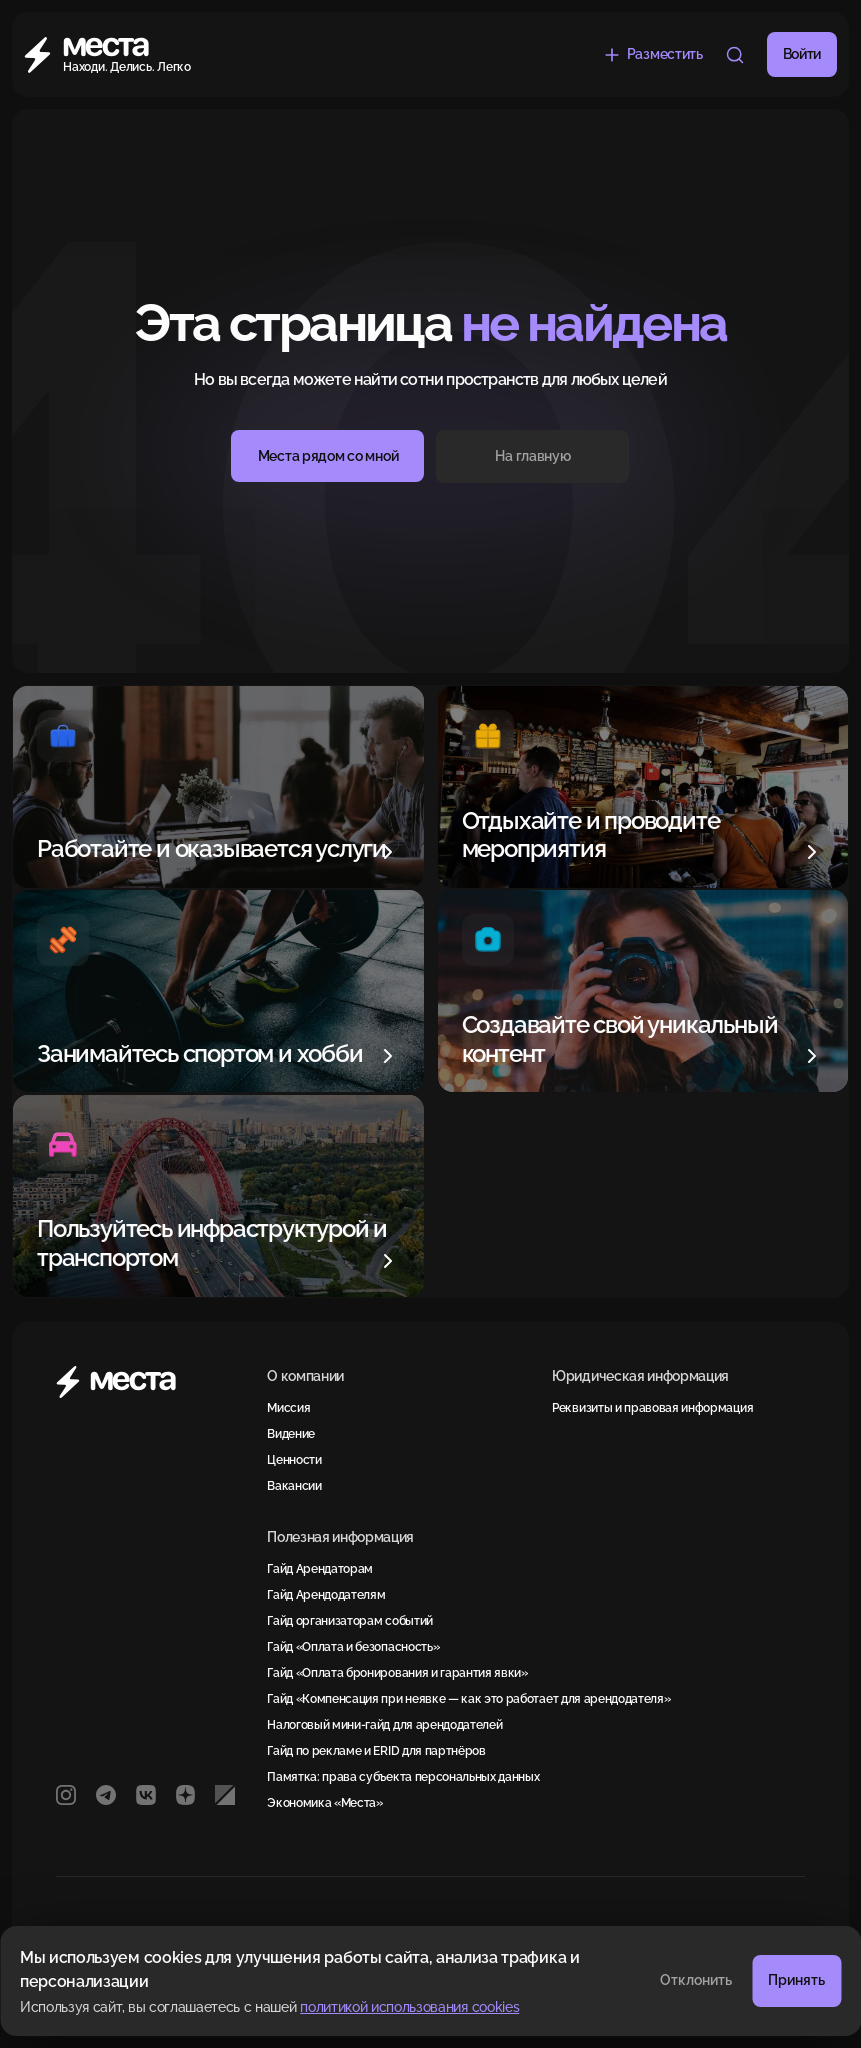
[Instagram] (66, 1794)
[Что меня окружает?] (735, 55)
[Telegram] (106, 1794)
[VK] (146, 1794)
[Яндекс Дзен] (186, 1794)
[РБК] (225, 1794)
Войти (802, 54)
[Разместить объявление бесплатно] (652, 54)
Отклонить (696, 1980)
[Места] (130, 55)
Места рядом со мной (328, 456)
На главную (532, 456)
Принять (796, 1980)
